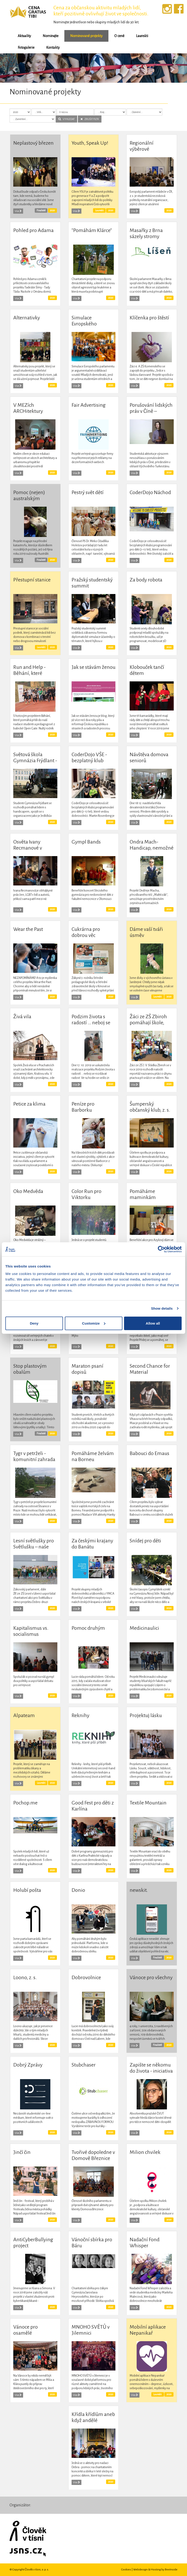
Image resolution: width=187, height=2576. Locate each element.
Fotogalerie (26, 47)
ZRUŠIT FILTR (89, 119)
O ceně (119, 36)
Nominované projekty (86, 36)
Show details (162, 1308)
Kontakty (53, 47)
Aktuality (24, 36)
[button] (14, 67)
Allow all (153, 1323)
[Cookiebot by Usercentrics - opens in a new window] (161, 1249)
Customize (93, 1323)
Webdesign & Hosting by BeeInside (155, 2569)
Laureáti (142, 36)
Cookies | (127, 2569)
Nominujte (51, 36)
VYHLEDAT (66, 119)
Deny (34, 1323)
